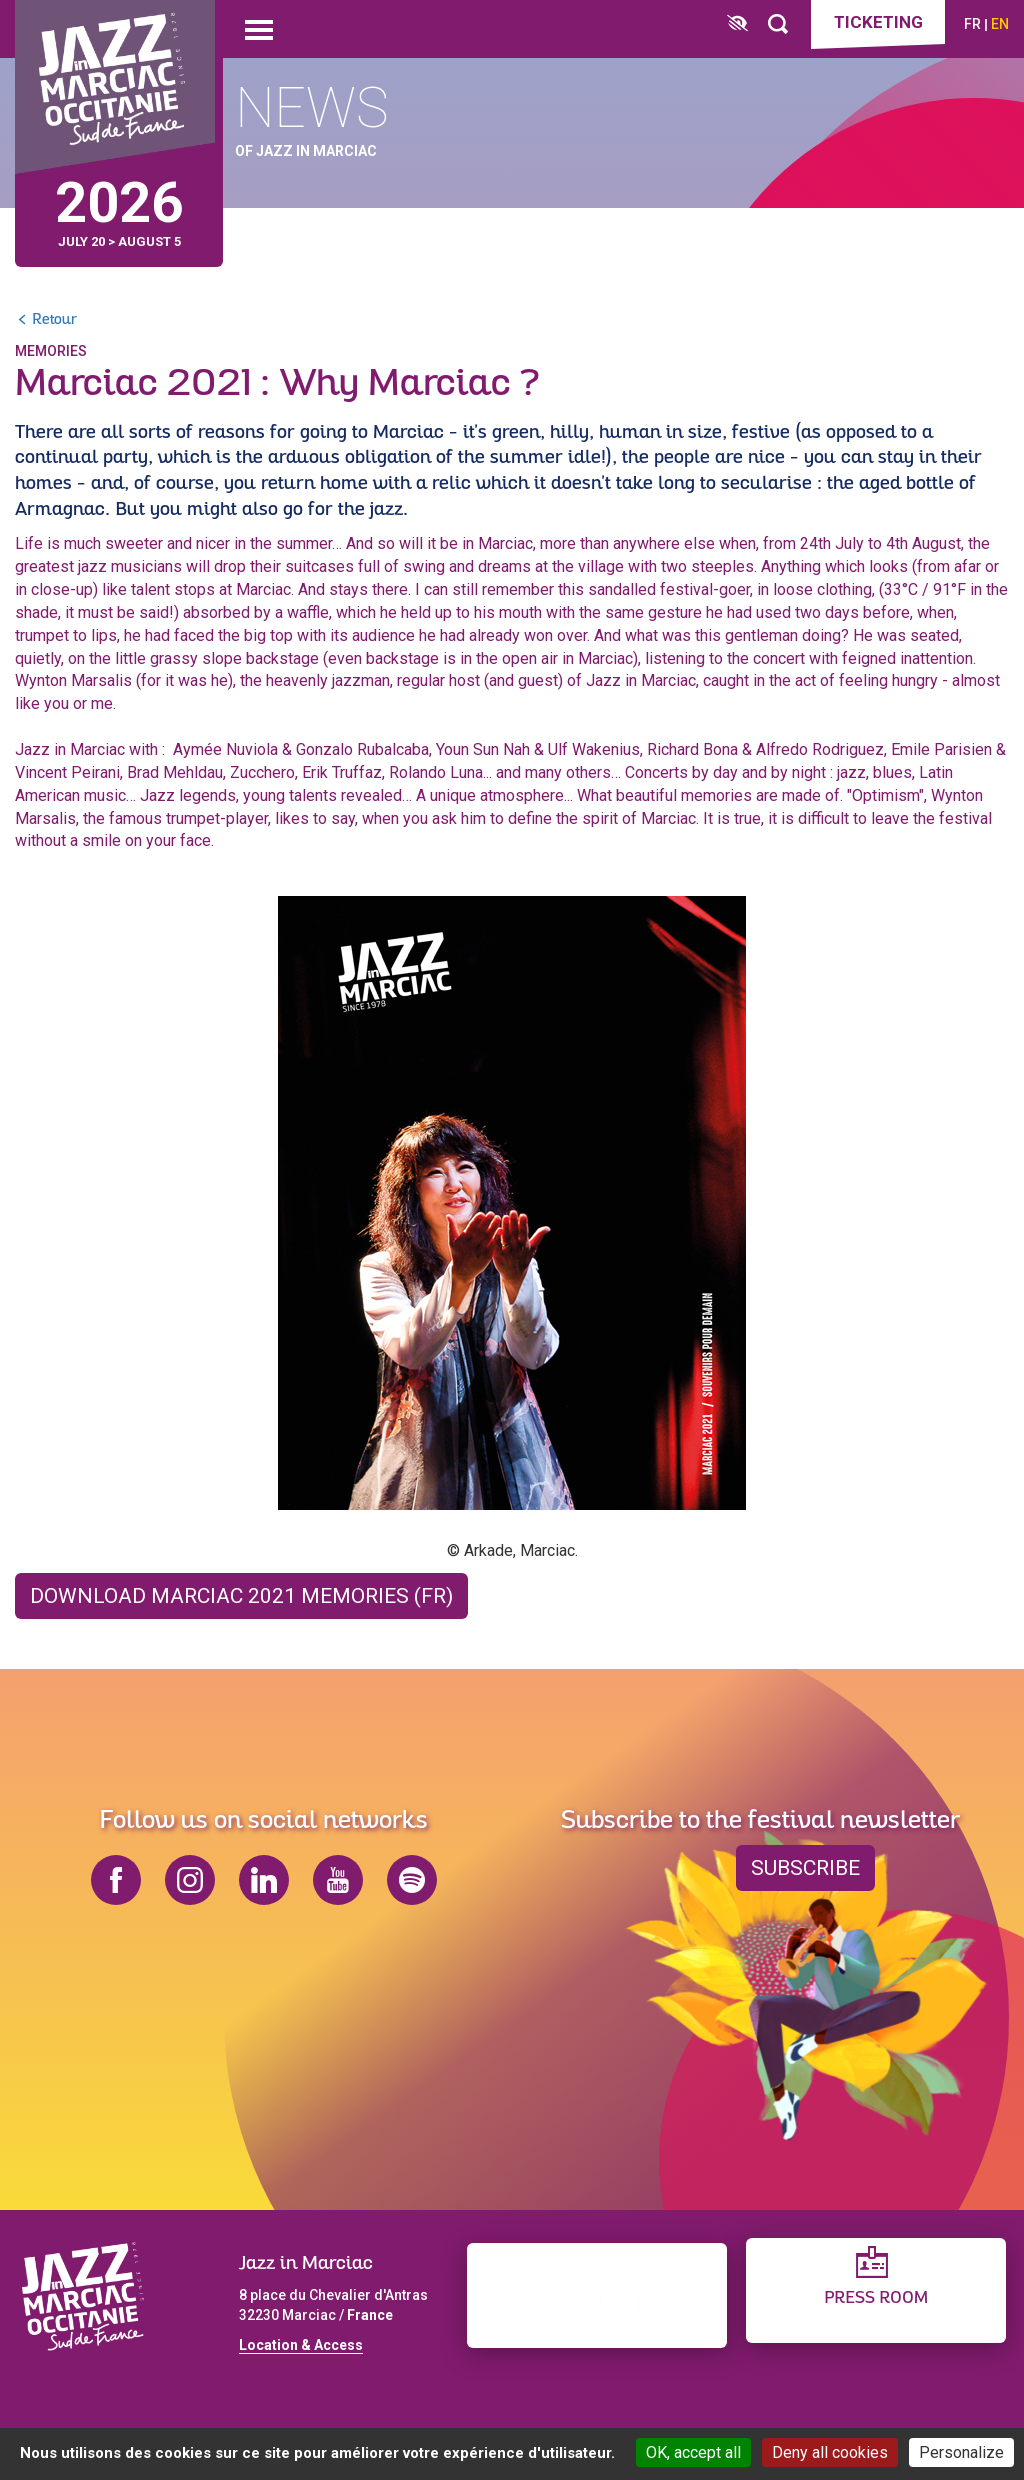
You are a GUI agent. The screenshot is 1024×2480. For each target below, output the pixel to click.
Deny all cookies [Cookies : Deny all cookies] (830, 2452)
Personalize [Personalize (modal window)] (961, 2452)
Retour (54, 313)
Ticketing (878, 22)
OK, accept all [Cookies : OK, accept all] (693, 2452)
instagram (190, 1880)
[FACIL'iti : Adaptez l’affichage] (737, 24)
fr (972, 24)
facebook (116, 1880)
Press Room (876, 2298)
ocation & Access (305, 2345)
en (1000, 24)
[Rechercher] (778, 24)
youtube (338, 1880)
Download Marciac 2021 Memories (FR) (241, 1589)
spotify (412, 1880)
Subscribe (805, 1868)
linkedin (264, 1880)
